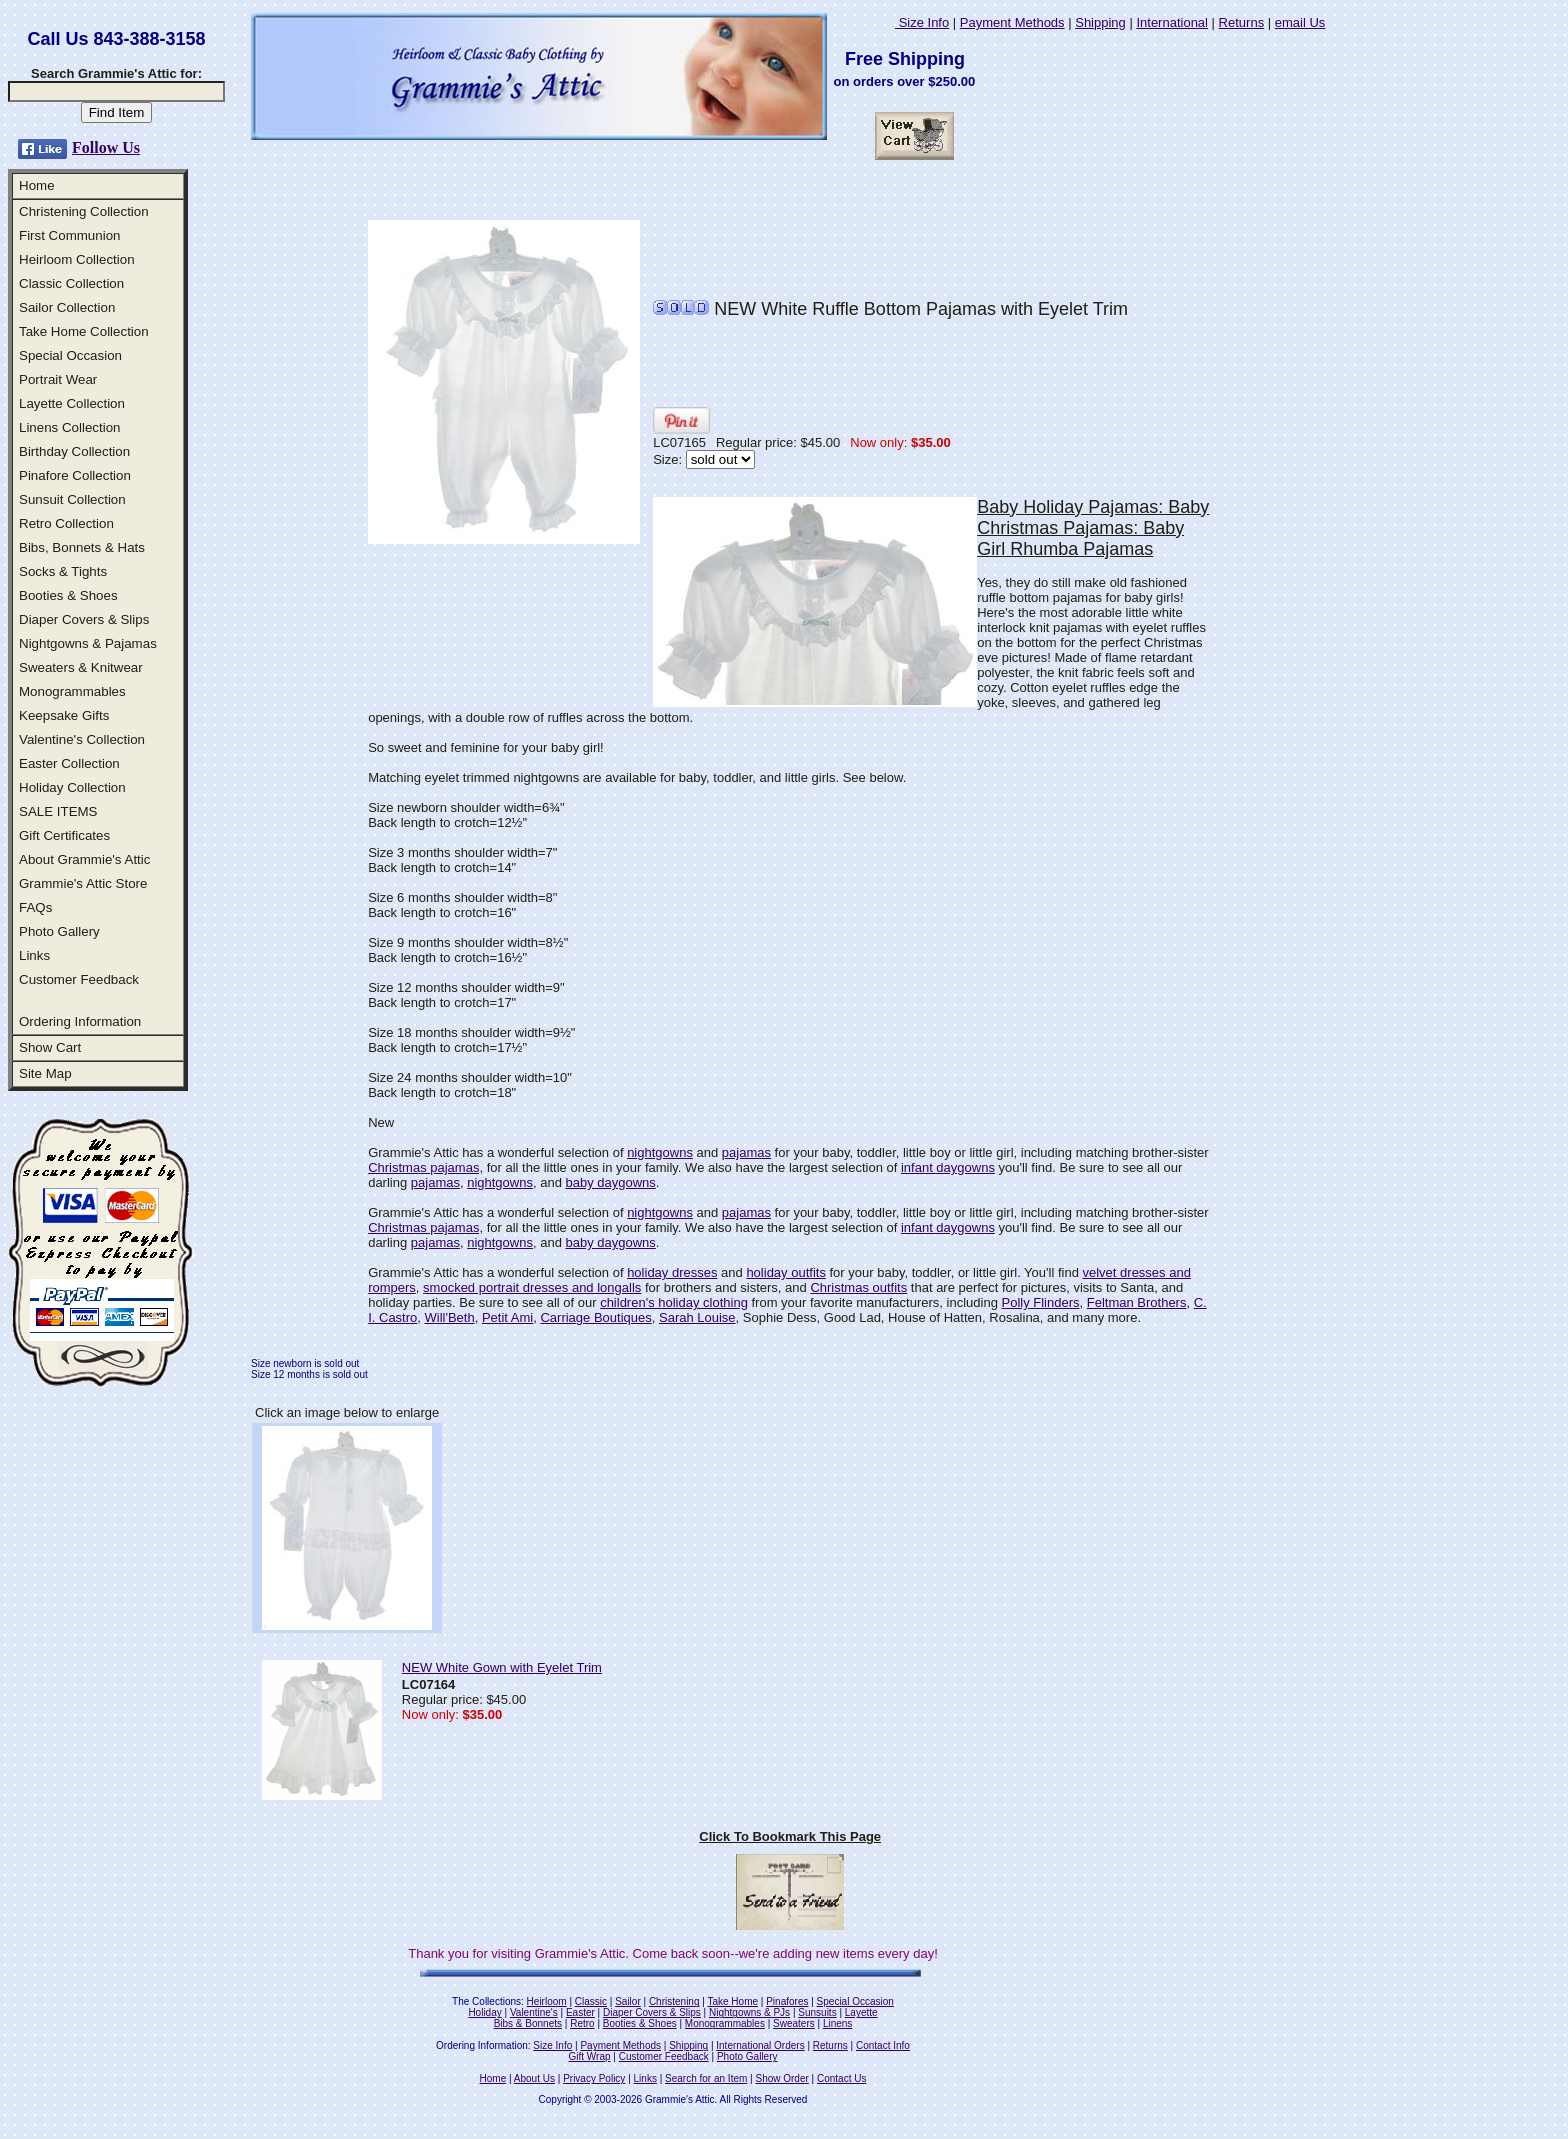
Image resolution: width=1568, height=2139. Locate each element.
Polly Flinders (1040, 1302)
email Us (1300, 22)
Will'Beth (450, 1317)
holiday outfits (786, 1272)
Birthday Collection (74, 451)
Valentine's (534, 2012)
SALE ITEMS (58, 811)
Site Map (45, 1073)
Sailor (628, 2001)
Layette (861, 2012)
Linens (837, 2023)
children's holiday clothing (674, 1302)
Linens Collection (70, 427)
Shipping (1100, 22)
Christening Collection (84, 211)
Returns (1242, 22)
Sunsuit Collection (72, 499)
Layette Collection (72, 403)
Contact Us (841, 2078)
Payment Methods (1012, 22)
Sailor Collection (67, 307)
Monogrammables (72, 691)
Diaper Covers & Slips (84, 619)
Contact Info (883, 2045)
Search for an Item (706, 2078)
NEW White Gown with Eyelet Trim (502, 1667)
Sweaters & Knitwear (81, 667)
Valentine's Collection (82, 739)
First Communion (69, 235)
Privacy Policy (594, 2078)
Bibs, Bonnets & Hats (82, 547)
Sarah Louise (697, 1317)
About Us (534, 2078)
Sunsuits (817, 2012)
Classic (591, 2001)
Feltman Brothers (1137, 1302)
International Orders (760, 2045)
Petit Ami (507, 1317)
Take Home (732, 2001)
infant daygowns (948, 1167)
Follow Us (106, 147)
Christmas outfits (858, 1287)
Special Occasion (70, 355)
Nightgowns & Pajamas (88, 643)
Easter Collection (69, 763)
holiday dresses (672, 1272)
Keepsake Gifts (64, 715)
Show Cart (50, 1047)
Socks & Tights (63, 571)
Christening (674, 2001)
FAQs (35, 907)
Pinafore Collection (75, 475)
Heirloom (547, 2001)
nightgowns (660, 1152)
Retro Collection (66, 523)
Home (37, 185)
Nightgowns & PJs (749, 2012)
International (1172, 22)
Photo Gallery (59, 931)
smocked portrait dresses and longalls (532, 1287)
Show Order (781, 2078)
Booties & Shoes (68, 595)
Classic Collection (71, 283)
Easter (580, 2012)
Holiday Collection (72, 787)
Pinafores (787, 2001)
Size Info (922, 22)
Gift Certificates (64, 835)
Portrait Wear (58, 379)
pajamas (746, 1152)
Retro (582, 2023)
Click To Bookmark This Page (790, 1836)
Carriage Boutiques (595, 1317)
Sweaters (794, 2023)
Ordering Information (80, 1021)
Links (34, 955)
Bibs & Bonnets (528, 2023)
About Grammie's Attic (84, 859)
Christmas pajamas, (425, 1167)
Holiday (484, 2012)
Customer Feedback (79, 979)
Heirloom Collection (77, 259)
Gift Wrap (590, 2056)
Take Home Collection (84, 331)
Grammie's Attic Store (83, 883)
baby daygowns (610, 1182)
